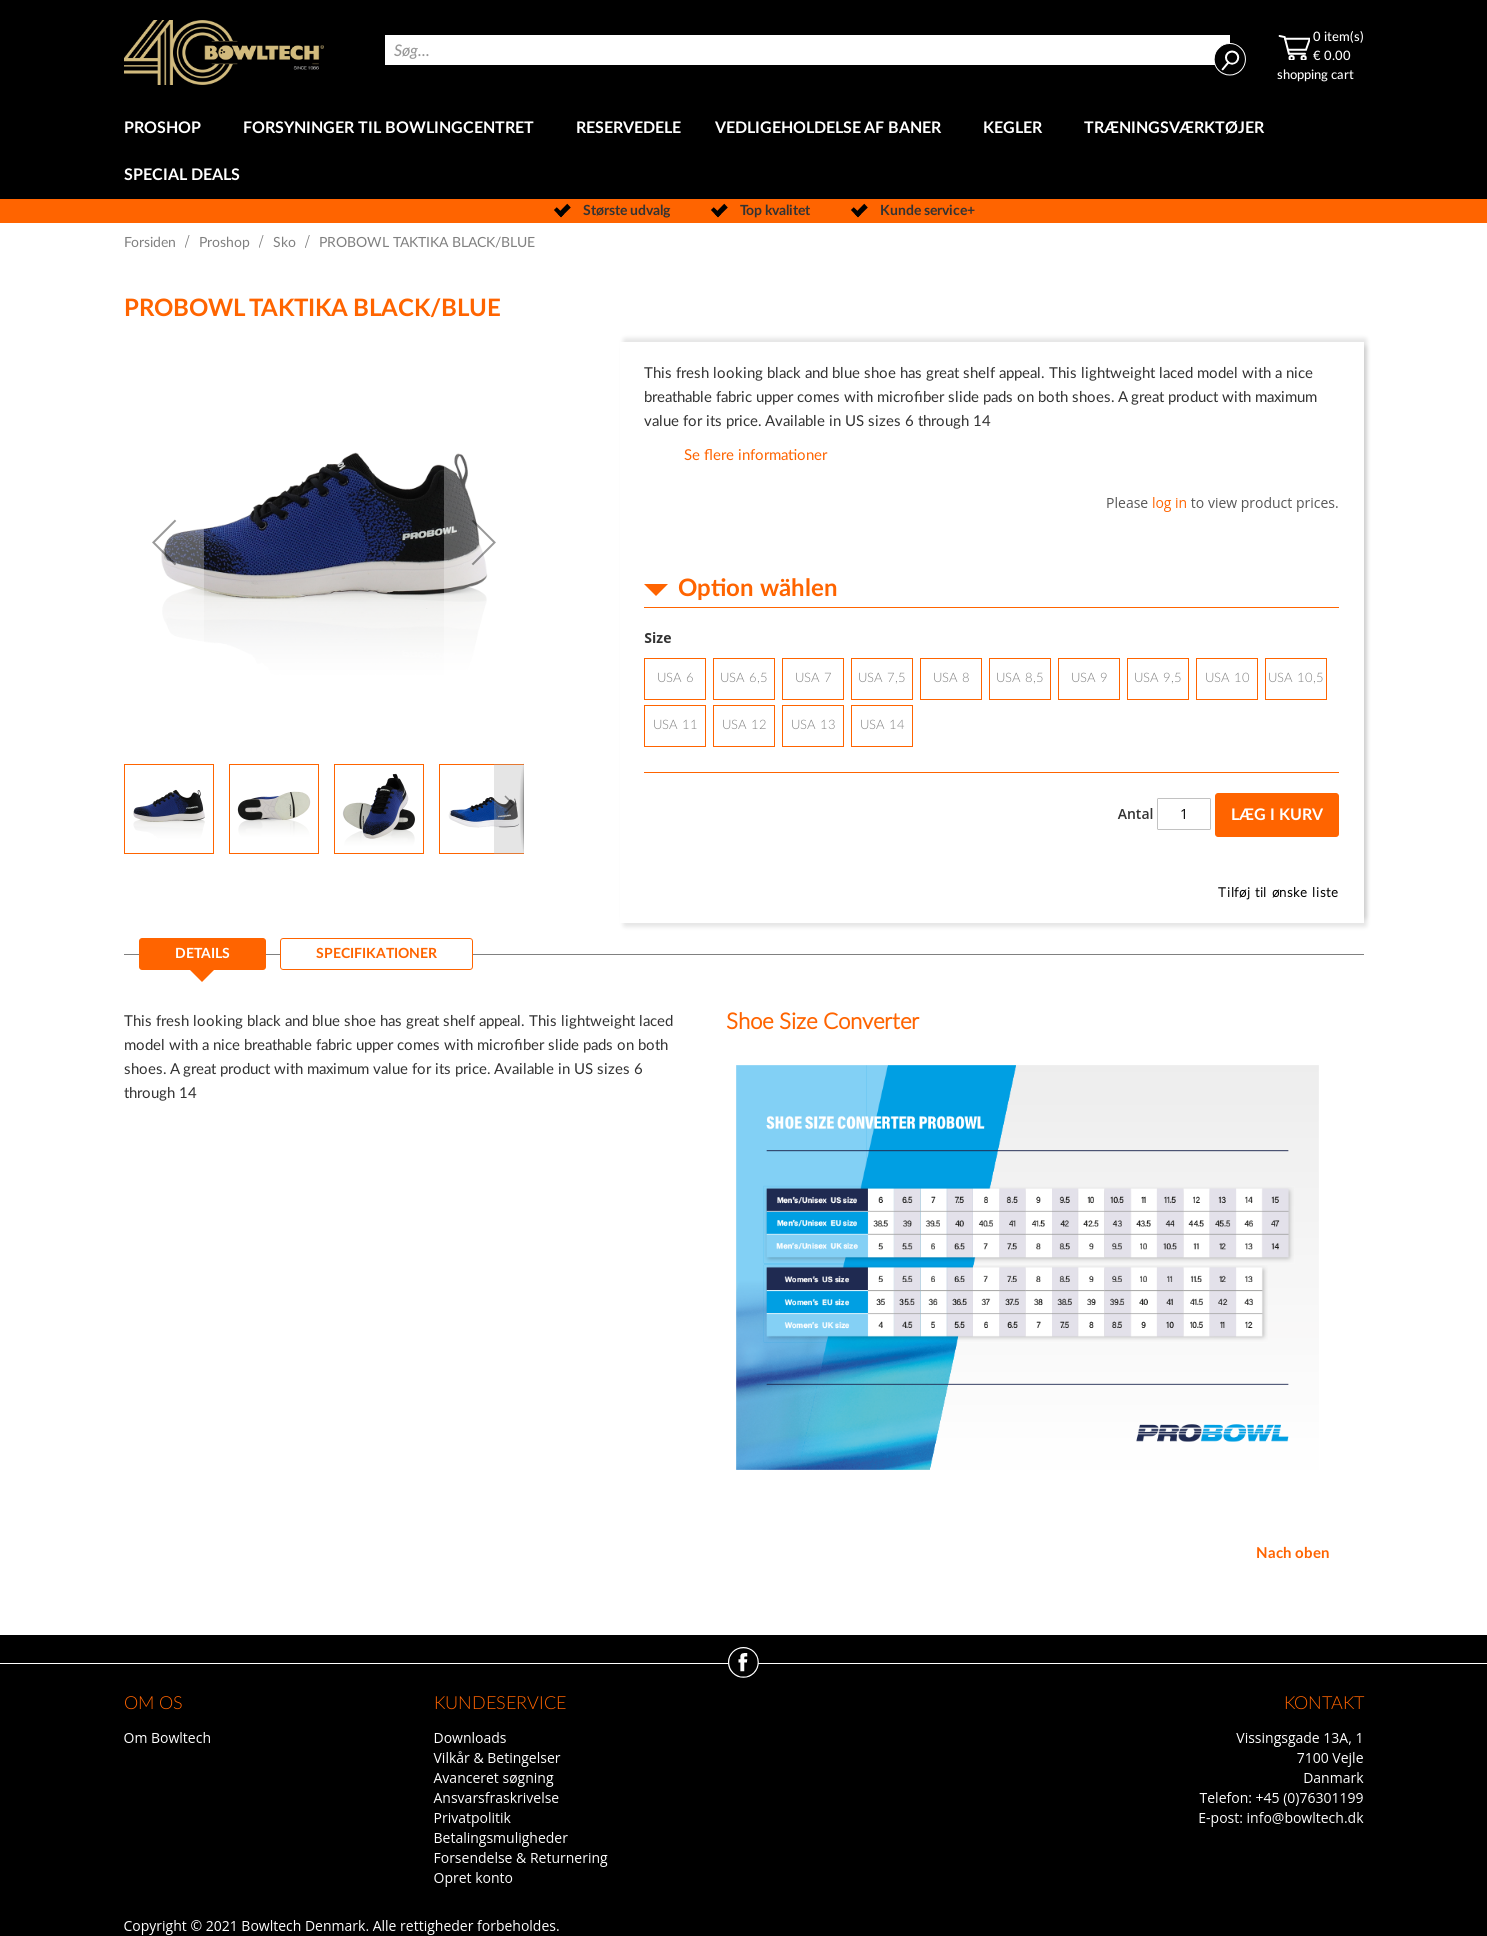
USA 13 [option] (813, 725)
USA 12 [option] (744, 725)
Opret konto (473, 1877)
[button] (164, 542)
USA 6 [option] (675, 678)
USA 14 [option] (882, 725)
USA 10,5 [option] (1296, 678)
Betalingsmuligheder (501, 1837)
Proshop (224, 243)
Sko (284, 243)
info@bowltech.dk (1305, 1817)
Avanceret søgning (494, 1777)
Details (202, 954)
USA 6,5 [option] (744, 678)
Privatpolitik (472, 1817)
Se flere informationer (755, 455)
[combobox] (807, 50)
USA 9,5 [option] (1158, 678)
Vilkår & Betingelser (497, 1757)
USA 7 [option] (813, 678)
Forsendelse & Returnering (521, 1857)
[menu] (744, 152)
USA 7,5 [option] (882, 678)
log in (1169, 502)
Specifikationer (376, 954)
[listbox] (991, 705)
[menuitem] (166, 128)
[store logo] (224, 52)
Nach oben (1292, 1553)
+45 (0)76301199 (1310, 1797)
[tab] (202, 960)
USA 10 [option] (1227, 678)
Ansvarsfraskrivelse (497, 1797)
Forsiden (150, 243)
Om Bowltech (167, 1737)
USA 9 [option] (1089, 678)
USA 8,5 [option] (1020, 678)
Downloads (470, 1737)
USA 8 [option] (951, 678)
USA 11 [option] (675, 725)
